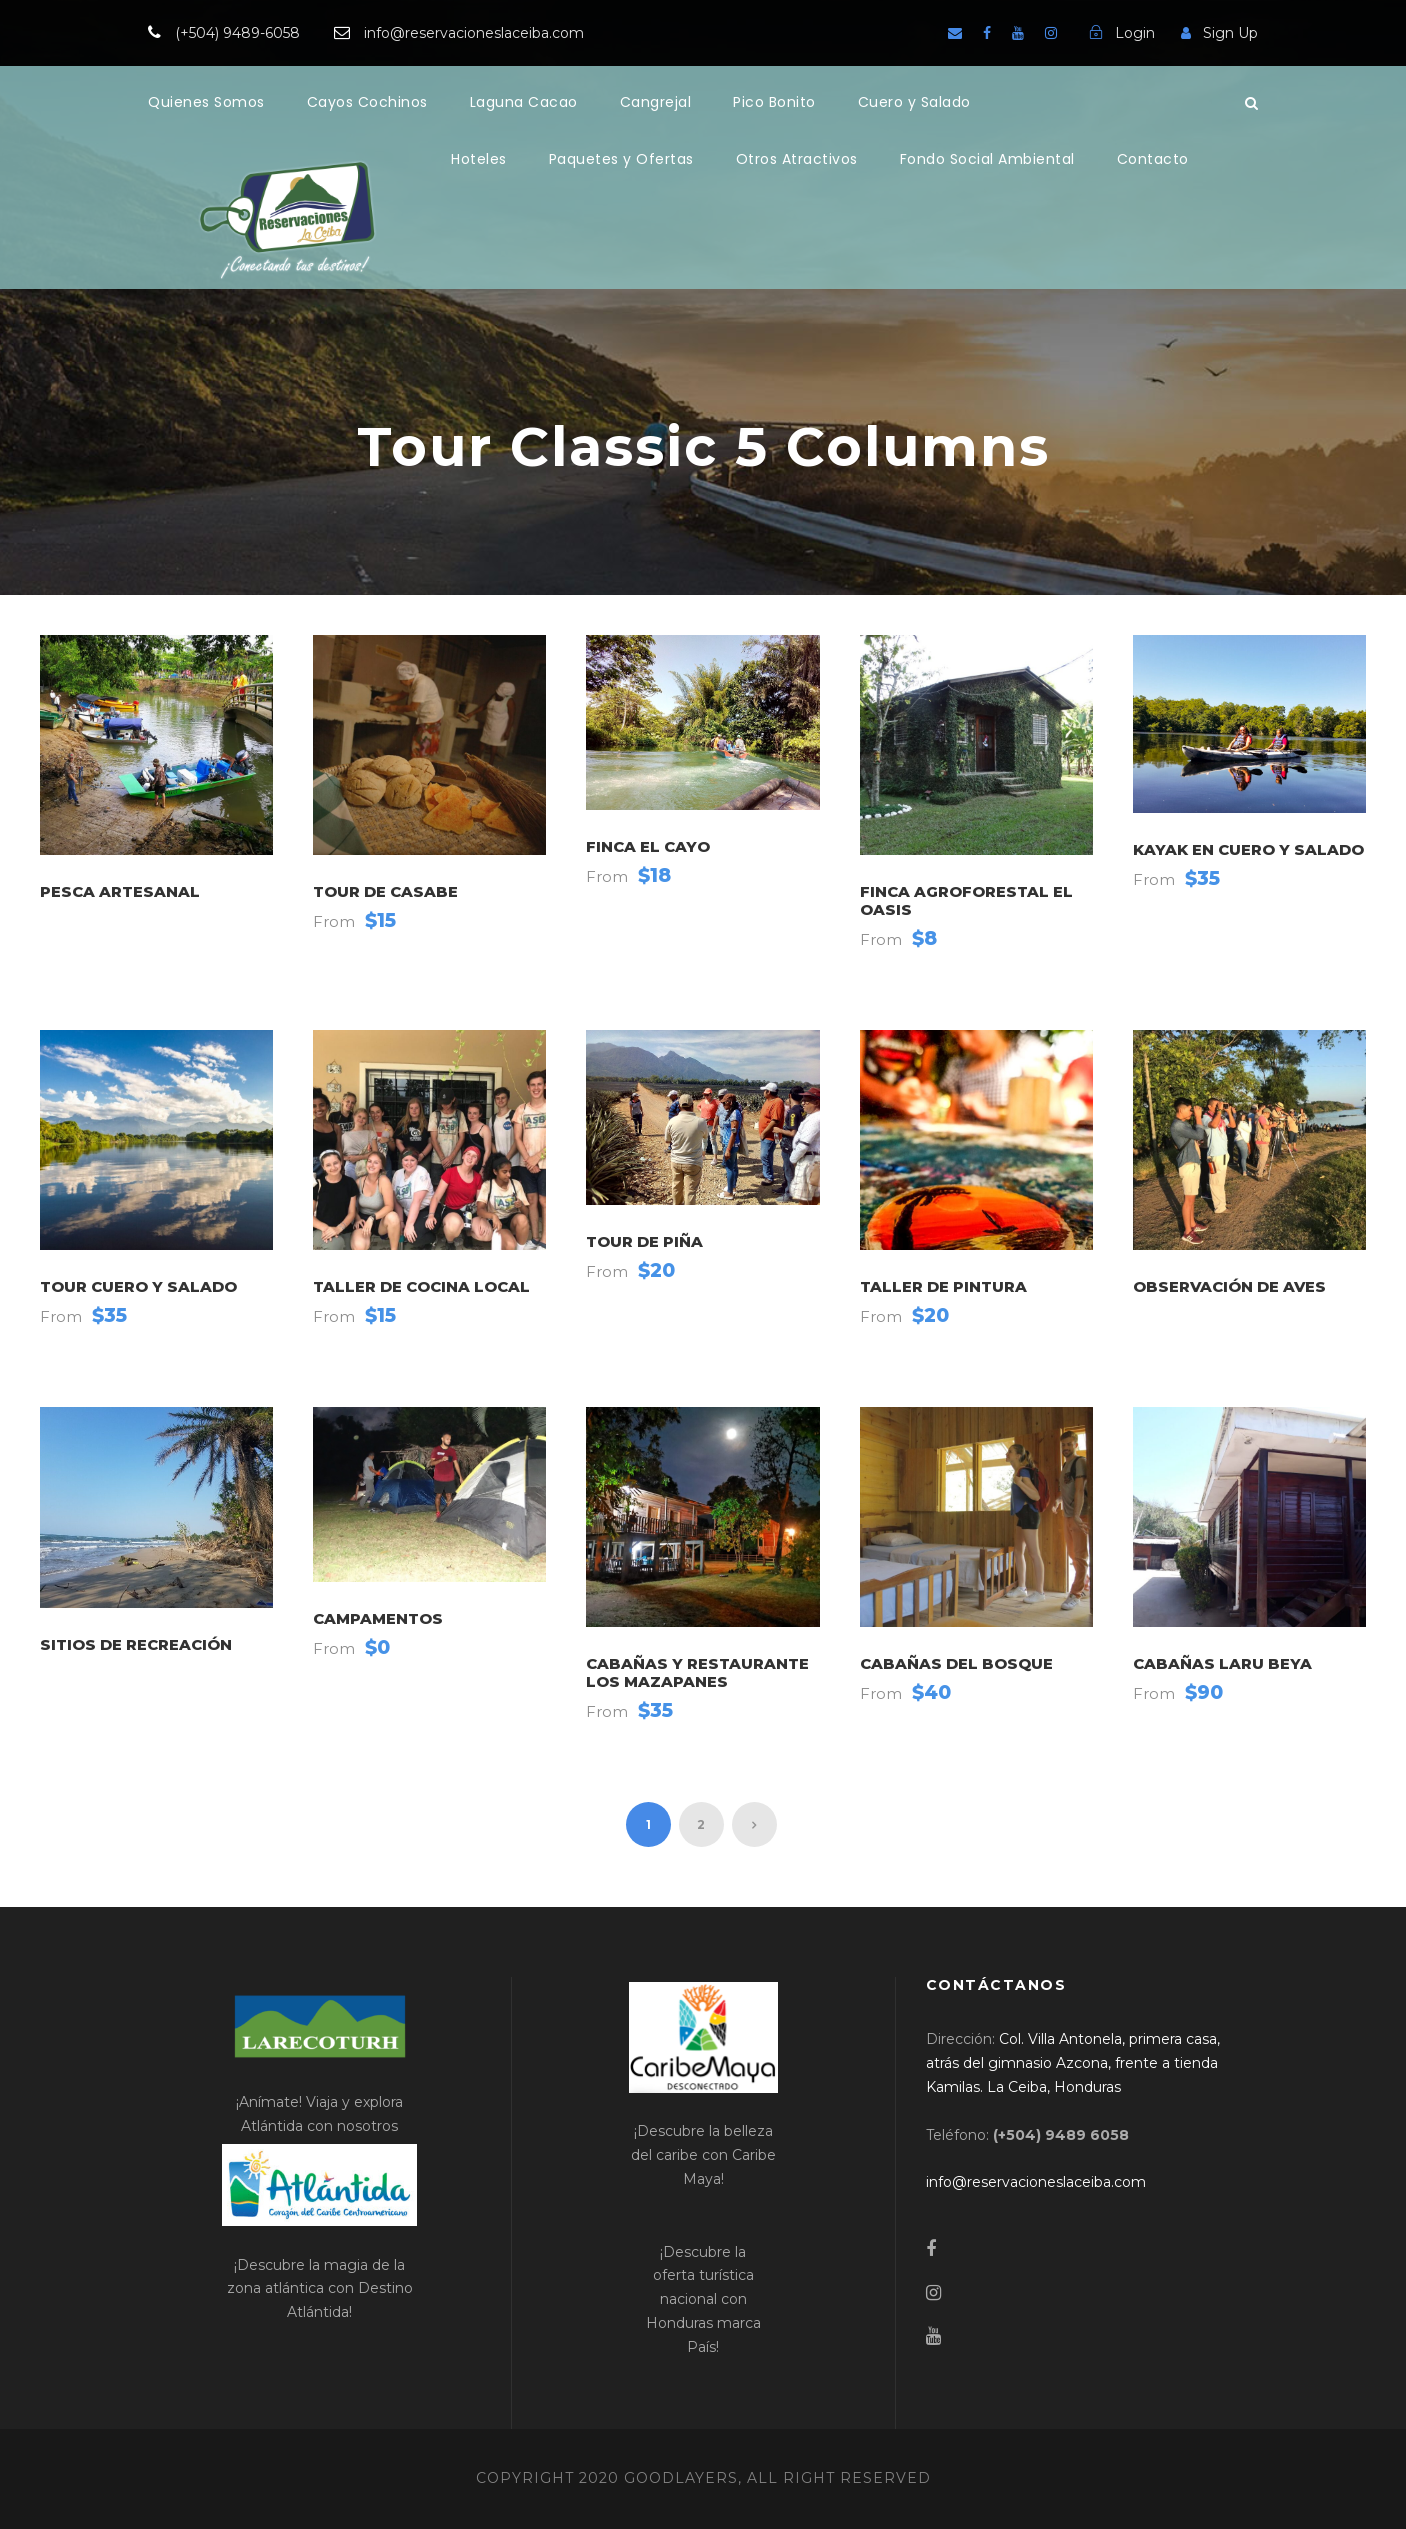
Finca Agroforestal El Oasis (966, 900)
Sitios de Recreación (136, 1644)
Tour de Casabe (385, 891)
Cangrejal (656, 102)
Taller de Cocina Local (421, 1286)
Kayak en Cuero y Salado (1248, 849)
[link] (1073, 2063)
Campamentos (378, 1618)
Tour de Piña (644, 1241)
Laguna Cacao (524, 102)
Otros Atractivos (797, 159)
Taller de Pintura (943, 1286)
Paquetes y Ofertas (621, 159)
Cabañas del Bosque (956, 1663)
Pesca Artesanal (120, 891)
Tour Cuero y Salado (138, 1286)
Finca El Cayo (648, 846)
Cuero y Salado (914, 102)
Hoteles (479, 159)
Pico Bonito (774, 102)
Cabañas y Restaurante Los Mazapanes (697, 1672)
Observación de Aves (1229, 1286)
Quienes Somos (206, 102)
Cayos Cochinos (367, 102)
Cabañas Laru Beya (1222, 1663)
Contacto (1153, 159)
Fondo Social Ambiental (987, 159)
